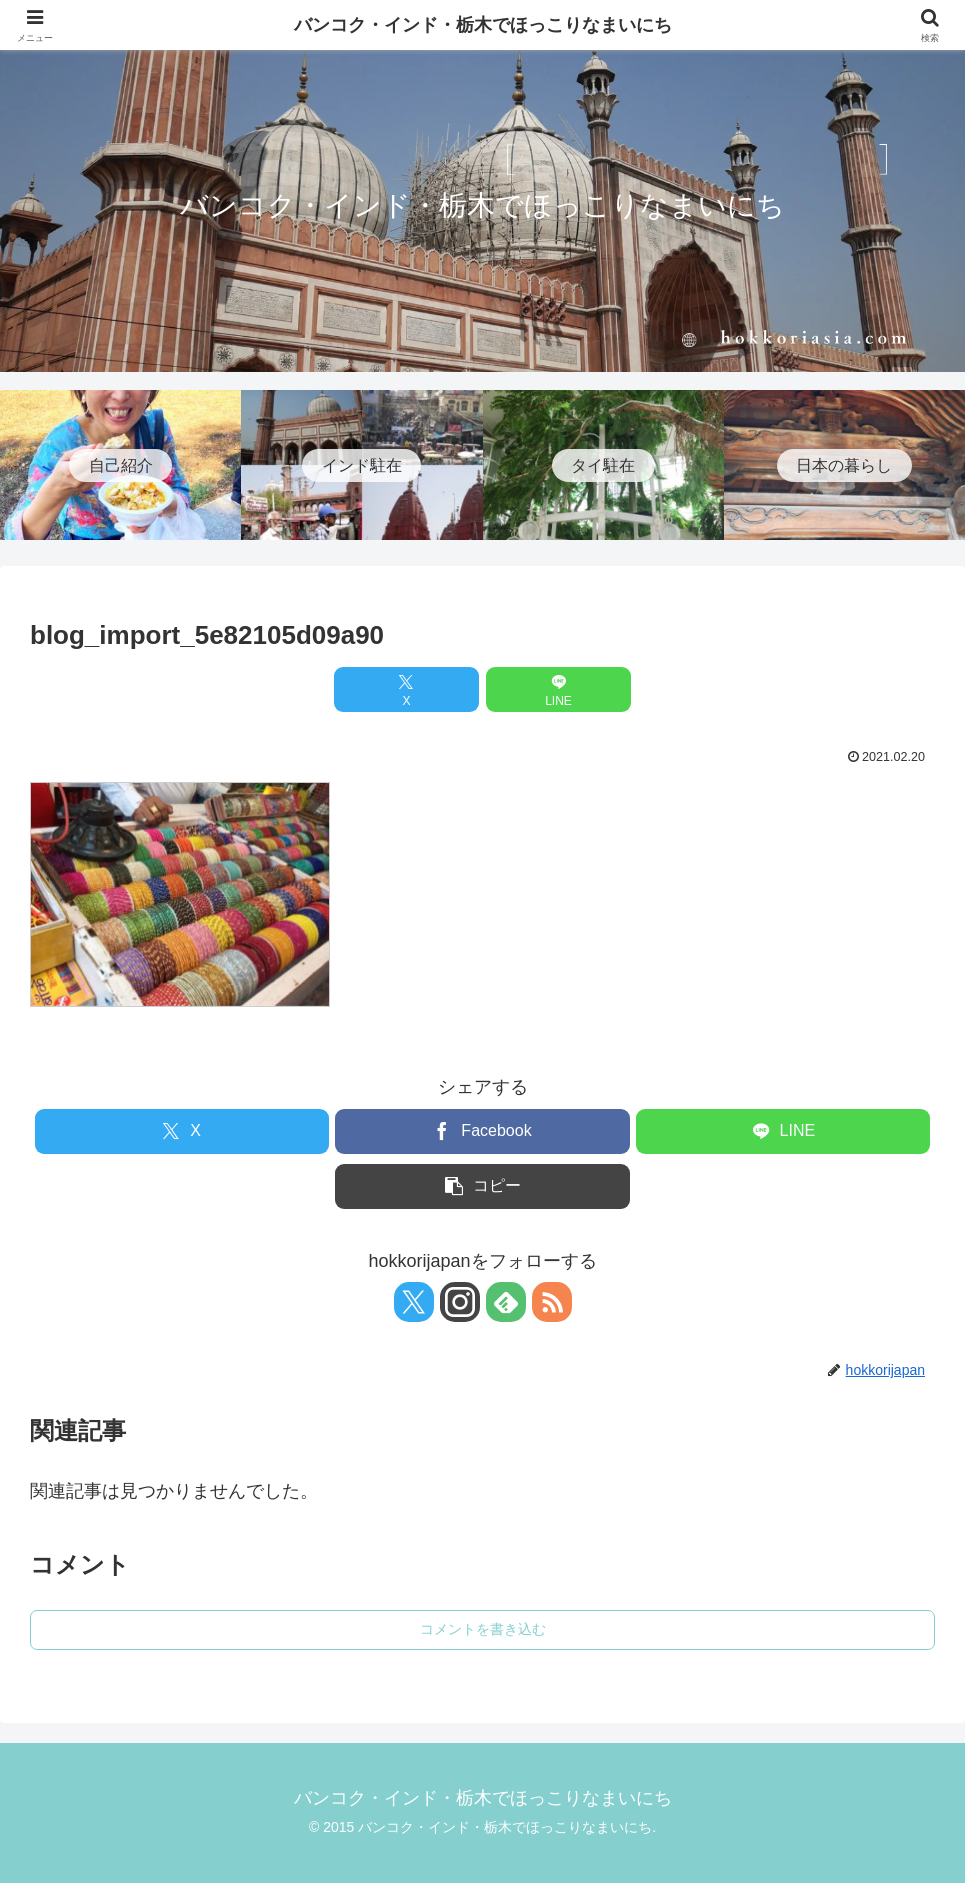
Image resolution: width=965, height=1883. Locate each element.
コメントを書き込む (483, 1629)
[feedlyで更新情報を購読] (506, 1302)
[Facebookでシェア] (482, 1131)
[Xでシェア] (406, 689)
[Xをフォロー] (414, 1302)
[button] (482, 1186)
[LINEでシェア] (558, 689)
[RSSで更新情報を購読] (552, 1302)
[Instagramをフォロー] (460, 1302)
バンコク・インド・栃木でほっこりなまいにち (483, 25)
